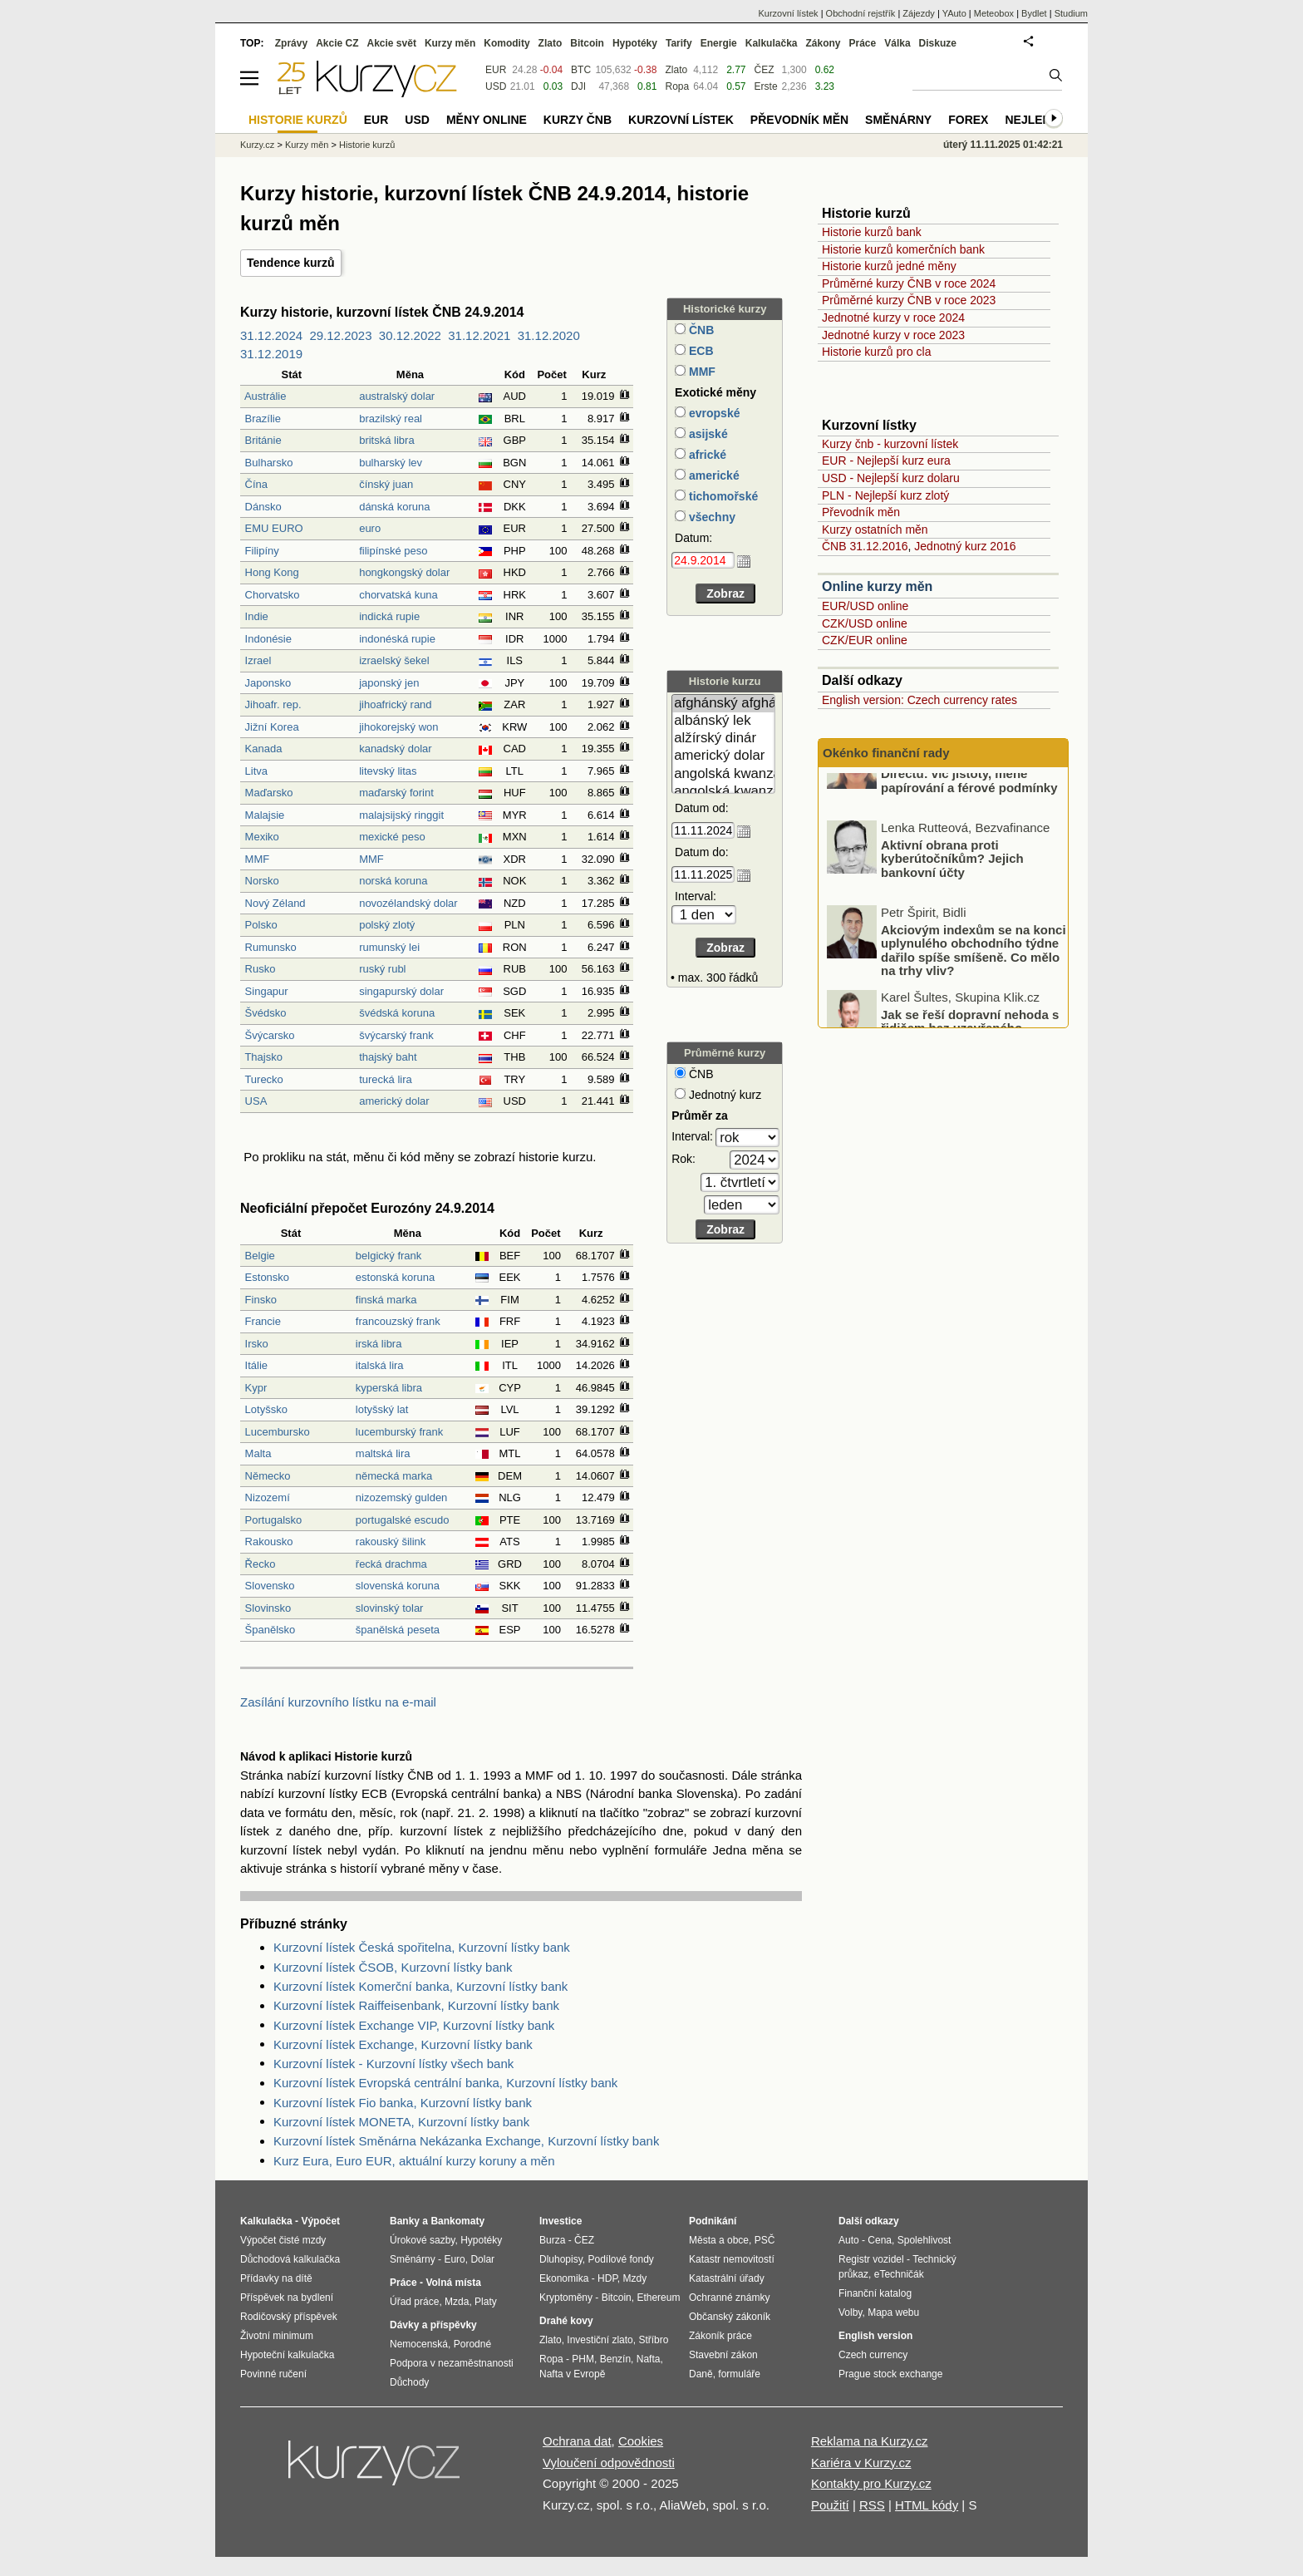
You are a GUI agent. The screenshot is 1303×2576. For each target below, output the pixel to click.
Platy (485, 2302)
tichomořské (722, 496)
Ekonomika (563, 2278)
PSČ (765, 2240)
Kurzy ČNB (577, 119)
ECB (699, 350)
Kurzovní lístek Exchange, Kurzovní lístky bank (403, 2044)
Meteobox (994, 13)
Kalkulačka (771, 43)
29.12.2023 (340, 335)
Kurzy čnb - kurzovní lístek (890, 444)
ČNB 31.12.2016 (865, 546)
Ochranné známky (729, 2297)
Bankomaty (457, 2221)
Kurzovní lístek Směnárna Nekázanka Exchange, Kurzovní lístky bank (466, 2141)
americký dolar (723, 756)
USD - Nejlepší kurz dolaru (891, 478)
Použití (830, 2505)
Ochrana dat (577, 2441)
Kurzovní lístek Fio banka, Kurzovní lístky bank (402, 2103)
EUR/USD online (865, 606)
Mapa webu (893, 2312)
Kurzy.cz (257, 145)
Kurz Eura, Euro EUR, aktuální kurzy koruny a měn (413, 2161)
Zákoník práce (720, 2336)
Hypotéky (634, 43)
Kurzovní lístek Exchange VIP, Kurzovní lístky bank (413, 2025)
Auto (848, 2240)
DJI (578, 86)
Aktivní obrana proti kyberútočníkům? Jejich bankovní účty (952, 898)
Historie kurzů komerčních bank (903, 249)
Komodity (506, 43)
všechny (710, 517)
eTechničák (899, 2274)
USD (495, 86)
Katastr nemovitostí (731, 2259)
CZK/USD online (864, 623)
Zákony (822, 43)
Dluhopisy (561, 2259)
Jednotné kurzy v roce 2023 (893, 335)
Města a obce (719, 2240)
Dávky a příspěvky (433, 2325)
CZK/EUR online (864, 640)
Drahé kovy (566, 2321)
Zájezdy (918, 13)
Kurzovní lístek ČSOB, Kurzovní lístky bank (393, 1967)
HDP (607, 2278)
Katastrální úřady (727, 2278)
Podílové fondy (620, 2259)
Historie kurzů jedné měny (889, 266)
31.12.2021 (479, 335)
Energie (719, 43)
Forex (968, 119)
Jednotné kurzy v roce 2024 (893, 317)
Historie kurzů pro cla (877, 351)
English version (875, 2336)
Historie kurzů (367, 145)
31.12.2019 (271, 354)
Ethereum (658, 2297)
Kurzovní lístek (788, 13)
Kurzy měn (450, 43)
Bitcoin (587, 43)
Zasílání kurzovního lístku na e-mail (338, 1702)
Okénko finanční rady (886, 753)
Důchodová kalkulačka (290, 2259)
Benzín (615, 2359)
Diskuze (937, 43)
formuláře (739, 2374)
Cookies (640, 2441)
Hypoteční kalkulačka (287, 2355)
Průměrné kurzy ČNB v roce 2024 (909, 283)
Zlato (676, 70)
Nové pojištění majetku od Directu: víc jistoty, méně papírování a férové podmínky (969, 813)
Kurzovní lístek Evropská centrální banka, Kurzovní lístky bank (445, 2083)
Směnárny (898, 119)
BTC (581, 70)
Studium (1071, 13)
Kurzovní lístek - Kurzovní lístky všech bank (393, 2063)
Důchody (409, 2382)
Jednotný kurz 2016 (964, 546)
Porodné (472, 2344)
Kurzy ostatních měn (875, 529)
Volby (850, 2312)
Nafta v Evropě (572, 2374)
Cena (880, 2240)
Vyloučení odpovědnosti (609, 2462)
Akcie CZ (337, 43)
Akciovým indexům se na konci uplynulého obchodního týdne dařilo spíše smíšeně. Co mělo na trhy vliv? (973, 990)
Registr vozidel (871, 2259)
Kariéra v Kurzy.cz (861, 2462)
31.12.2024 (271, 335)
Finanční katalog (875, 2293)
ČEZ (764, 70)
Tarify (679, 43)
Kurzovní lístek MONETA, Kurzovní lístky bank (401, 2122)
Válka (897, 43)
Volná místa (452, 2282)
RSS (872, 2505)
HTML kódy (926, 2505)
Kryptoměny (565, 2297)
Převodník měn (861, 512)
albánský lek (723, 721)
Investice (560, 2221)
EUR (495, 70)
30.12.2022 (410, 335)
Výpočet (320, 2221)
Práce (863, 43)
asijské (707, 434)
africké (706, 454)
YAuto (954, 13)
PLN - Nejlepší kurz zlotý (885, 495)
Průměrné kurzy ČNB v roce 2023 (909, 300)
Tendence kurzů (291, 262)
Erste (766, 86)
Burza (552, 2240)
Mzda (457, 2302)
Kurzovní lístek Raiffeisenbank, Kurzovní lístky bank (416, 2005)
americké (713, 475)
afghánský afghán (723, 703)
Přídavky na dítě (276, 2278)
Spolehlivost (924, 2240)
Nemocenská (419, 2344)
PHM (583, 2359)
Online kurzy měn (877, 586)
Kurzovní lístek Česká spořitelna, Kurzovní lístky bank (421, 1947)
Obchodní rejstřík (861, 13)
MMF (700, 371)
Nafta (649, 2359)
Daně (701, 2374)
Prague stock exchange (890, 2374)
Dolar (482, 2259)
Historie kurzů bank (872, 232)
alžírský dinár (723, 738)
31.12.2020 (549, 335)
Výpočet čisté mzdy (283, 2240)
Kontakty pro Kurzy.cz (871, 2483)
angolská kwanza (723, 774)
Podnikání (712, 2221)
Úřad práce (414, 2302)
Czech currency (872, 2355)
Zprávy (291, 43)
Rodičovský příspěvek (288, 2316)
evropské (713, 413)
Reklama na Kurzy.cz (869, 2441)
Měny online (486, 119)
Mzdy (635, 2278)
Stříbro (653, 2340)
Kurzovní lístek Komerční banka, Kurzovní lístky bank (420, 1986)
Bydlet (1034, 13)
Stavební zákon (723, 2355)
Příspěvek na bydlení (286, 2297)
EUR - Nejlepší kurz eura (886, 460)
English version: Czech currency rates (919, 700)
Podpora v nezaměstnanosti (452, 2363)
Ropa (677, 86)
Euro (454, 2259)
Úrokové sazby (422, 2240)
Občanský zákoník (729, 2316)
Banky (405, 2221)
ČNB (700, 330)
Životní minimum (276, 2336)
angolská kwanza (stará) (723, 791)
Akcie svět (391, 43)
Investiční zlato (599, 2340)
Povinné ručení (273, 2374)
